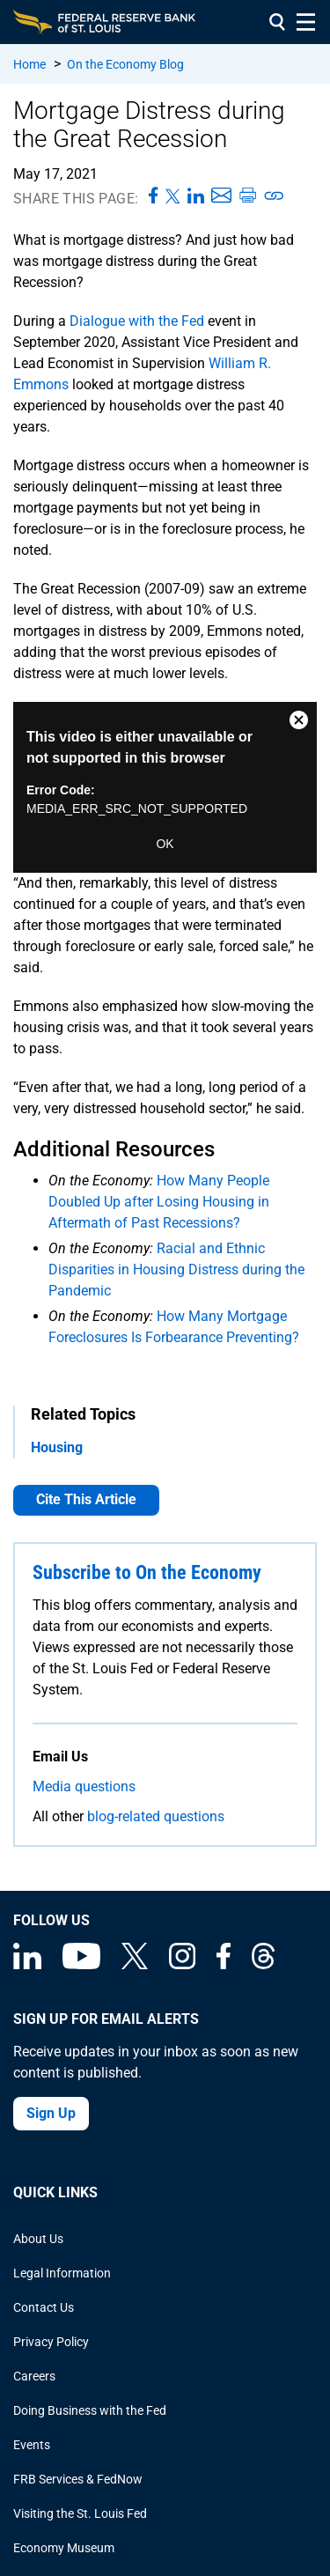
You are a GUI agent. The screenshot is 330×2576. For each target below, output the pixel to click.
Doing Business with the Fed (89, 2410)
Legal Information (62, 2273)
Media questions (84, 1786)
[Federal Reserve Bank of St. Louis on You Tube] (81, 1965)
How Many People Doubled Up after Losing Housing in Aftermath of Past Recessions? (158, 1201)
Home (29, 64)
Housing (57, 1447)
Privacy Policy (51, 2342)
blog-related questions (155, 1816)
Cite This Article (86, 1499)
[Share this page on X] (173, 196)
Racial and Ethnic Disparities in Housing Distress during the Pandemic (176, 1269)
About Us (38, 2239)
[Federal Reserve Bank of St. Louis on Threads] (263, 1965)
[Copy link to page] (275, 196)
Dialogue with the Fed (137, 321)
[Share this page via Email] (221, 196)
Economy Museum (63, 2548)
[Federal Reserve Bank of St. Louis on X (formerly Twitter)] (134, 1965)
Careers (34, 2376)
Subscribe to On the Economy (147, 1572)
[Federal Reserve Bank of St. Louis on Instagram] (182, 1965)
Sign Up (51, 2113)
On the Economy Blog (125, 64)
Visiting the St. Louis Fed (80, 2513)
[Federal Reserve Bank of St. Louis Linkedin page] (27, 1965)
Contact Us (43, 2307)
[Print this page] (247, 196)
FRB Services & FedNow (78, 2479)
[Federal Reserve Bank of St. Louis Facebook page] (223, 1965)
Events (31, 2445)
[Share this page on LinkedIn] (196, 196)
